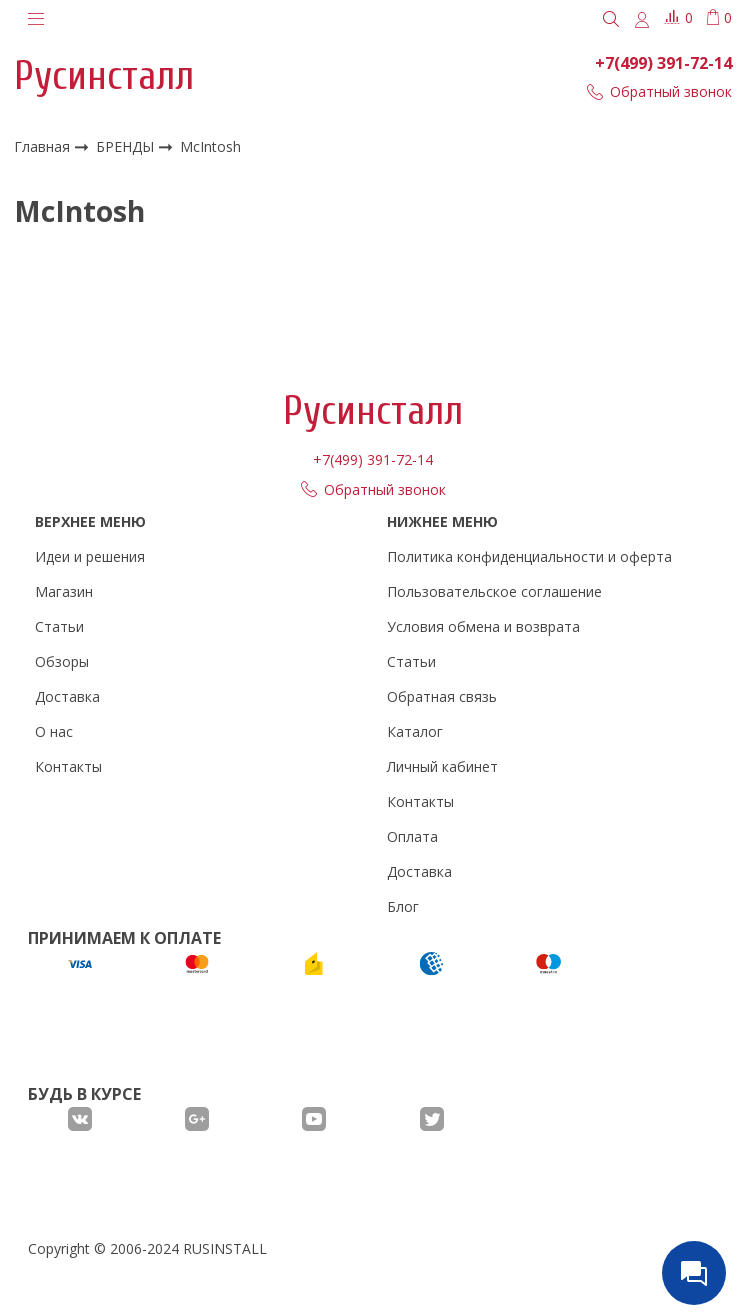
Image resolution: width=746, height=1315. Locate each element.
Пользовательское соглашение (494, 591)
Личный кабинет (442, 766)
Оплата (412, 836)
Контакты (68, 766)
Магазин (64, 591)
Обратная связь (442, 696)
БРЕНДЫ (127, 146)
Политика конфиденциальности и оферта (529, 556)
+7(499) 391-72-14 (663, 64)
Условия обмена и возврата (483, 626)
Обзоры (62, 661)
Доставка (67, 696)
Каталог (415, 731)
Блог (403, 906)
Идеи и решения (90, 556)
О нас (54, 731)
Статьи (59, 626)
